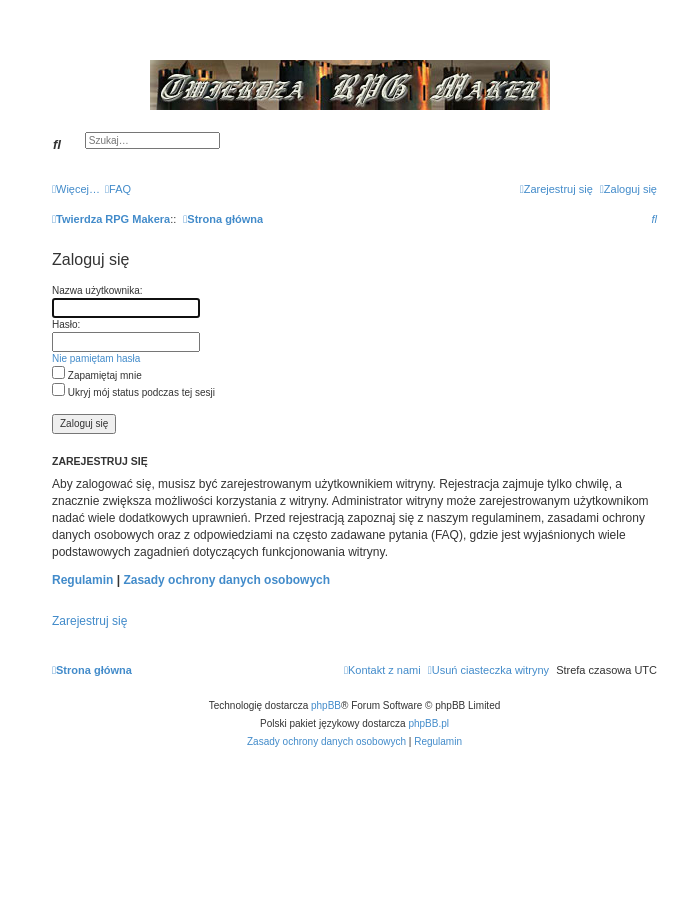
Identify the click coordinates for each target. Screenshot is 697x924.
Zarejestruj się (89, 621)
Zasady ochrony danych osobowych (226, 580)
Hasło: (66, 324)
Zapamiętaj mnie (97, 375)
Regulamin (82, 580)
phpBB (326, 705)
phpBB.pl (428, 723)
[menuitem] (118, 189)
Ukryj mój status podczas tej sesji (133, 392)
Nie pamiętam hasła (96, 358)
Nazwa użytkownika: (97, 290)
